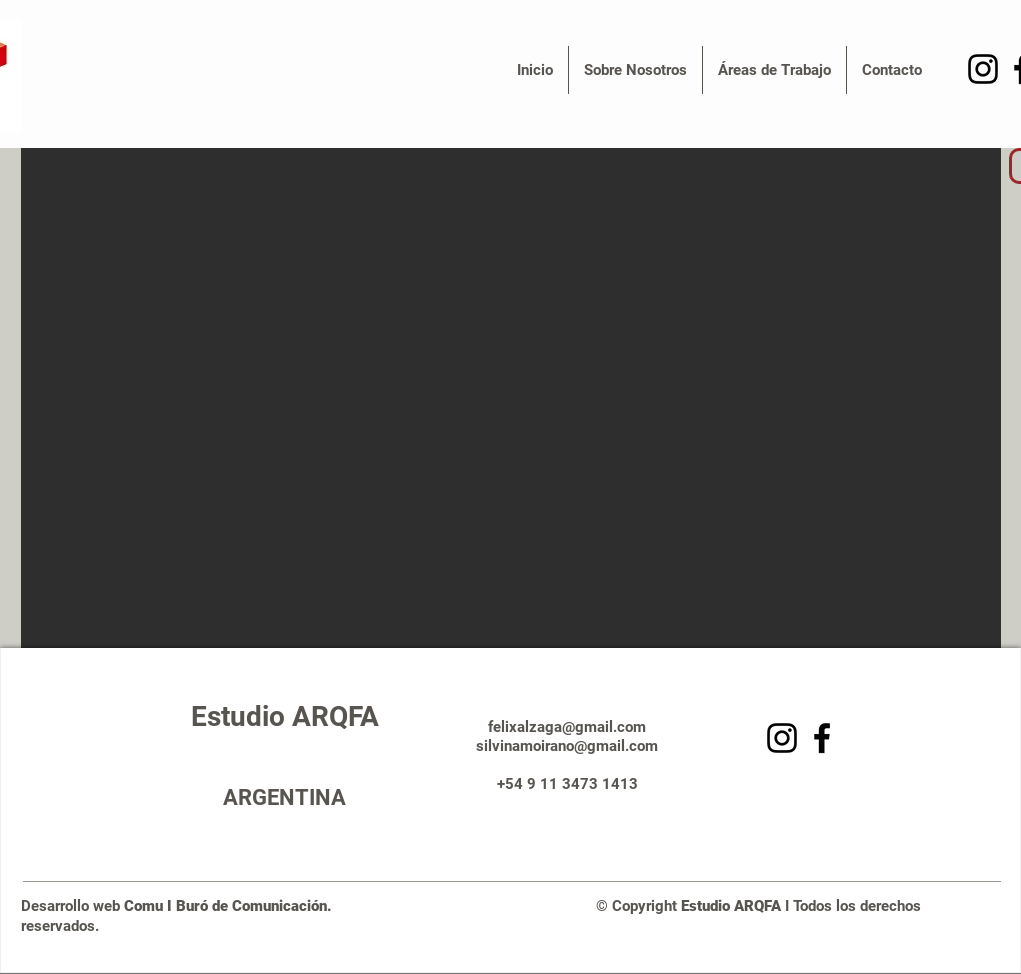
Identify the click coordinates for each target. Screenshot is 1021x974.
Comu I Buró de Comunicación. (234, 906)
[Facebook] (822, 738)
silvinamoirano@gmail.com (567, 746)
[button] (635, 70)
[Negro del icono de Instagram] (983, 69)
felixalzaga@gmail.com (567, 727)
